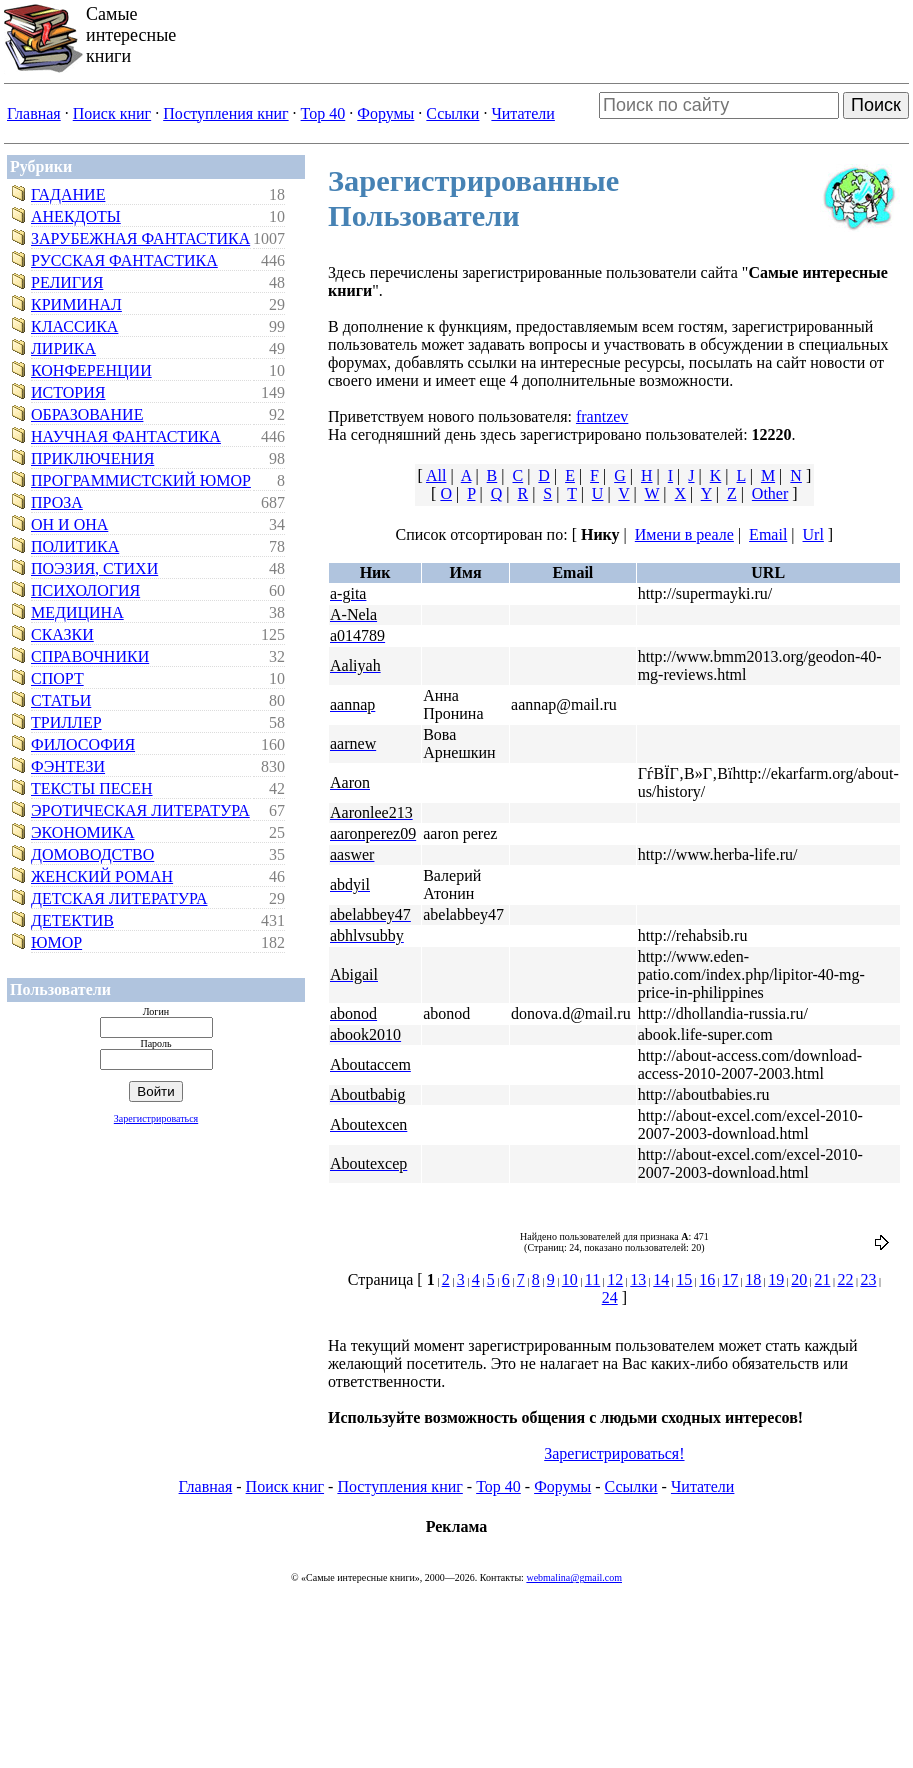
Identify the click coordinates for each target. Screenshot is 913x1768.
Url (813, 534)
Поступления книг (225, 113)
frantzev (602, 416)
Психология (85, 590)
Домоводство (92, 854)
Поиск (876, 105)
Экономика (83, 832)
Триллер (66, 722)
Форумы (385, 113)
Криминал (76, 304)
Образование (87, 414)
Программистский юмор (141, 480)
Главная (34, 113)
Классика (74, 326)
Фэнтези (68, 766)
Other (770, 493)
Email (768, 534)
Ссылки (452, 113)
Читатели (522, 113)
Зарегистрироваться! (614, 1453)
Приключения (92, 458)
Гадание (68, 194)
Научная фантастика (126, 436)
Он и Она (69, 524)
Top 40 (323, 113)
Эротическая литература (140, 810)
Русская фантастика (124, 260)
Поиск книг (112, 113)
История (68, 392)
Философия (83, 744)
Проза (57, 502)
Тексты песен (92, 788)
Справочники (90, 656)
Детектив (72, 920)
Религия (67, 282)
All (436, 475)
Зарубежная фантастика (140, 238)
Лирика (63, 348)
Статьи (61, 700)
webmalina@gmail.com (574, 1577)
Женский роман (102, 876)
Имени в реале (684, 534)
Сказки (62, 634)
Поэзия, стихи (94, 568)
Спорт (57, 678)
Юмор (56, 942)
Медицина (77, 612)
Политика (75, 546)
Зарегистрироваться (156, 1118)
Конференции (91, 370)
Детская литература (119, 898)
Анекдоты (76, 216)
